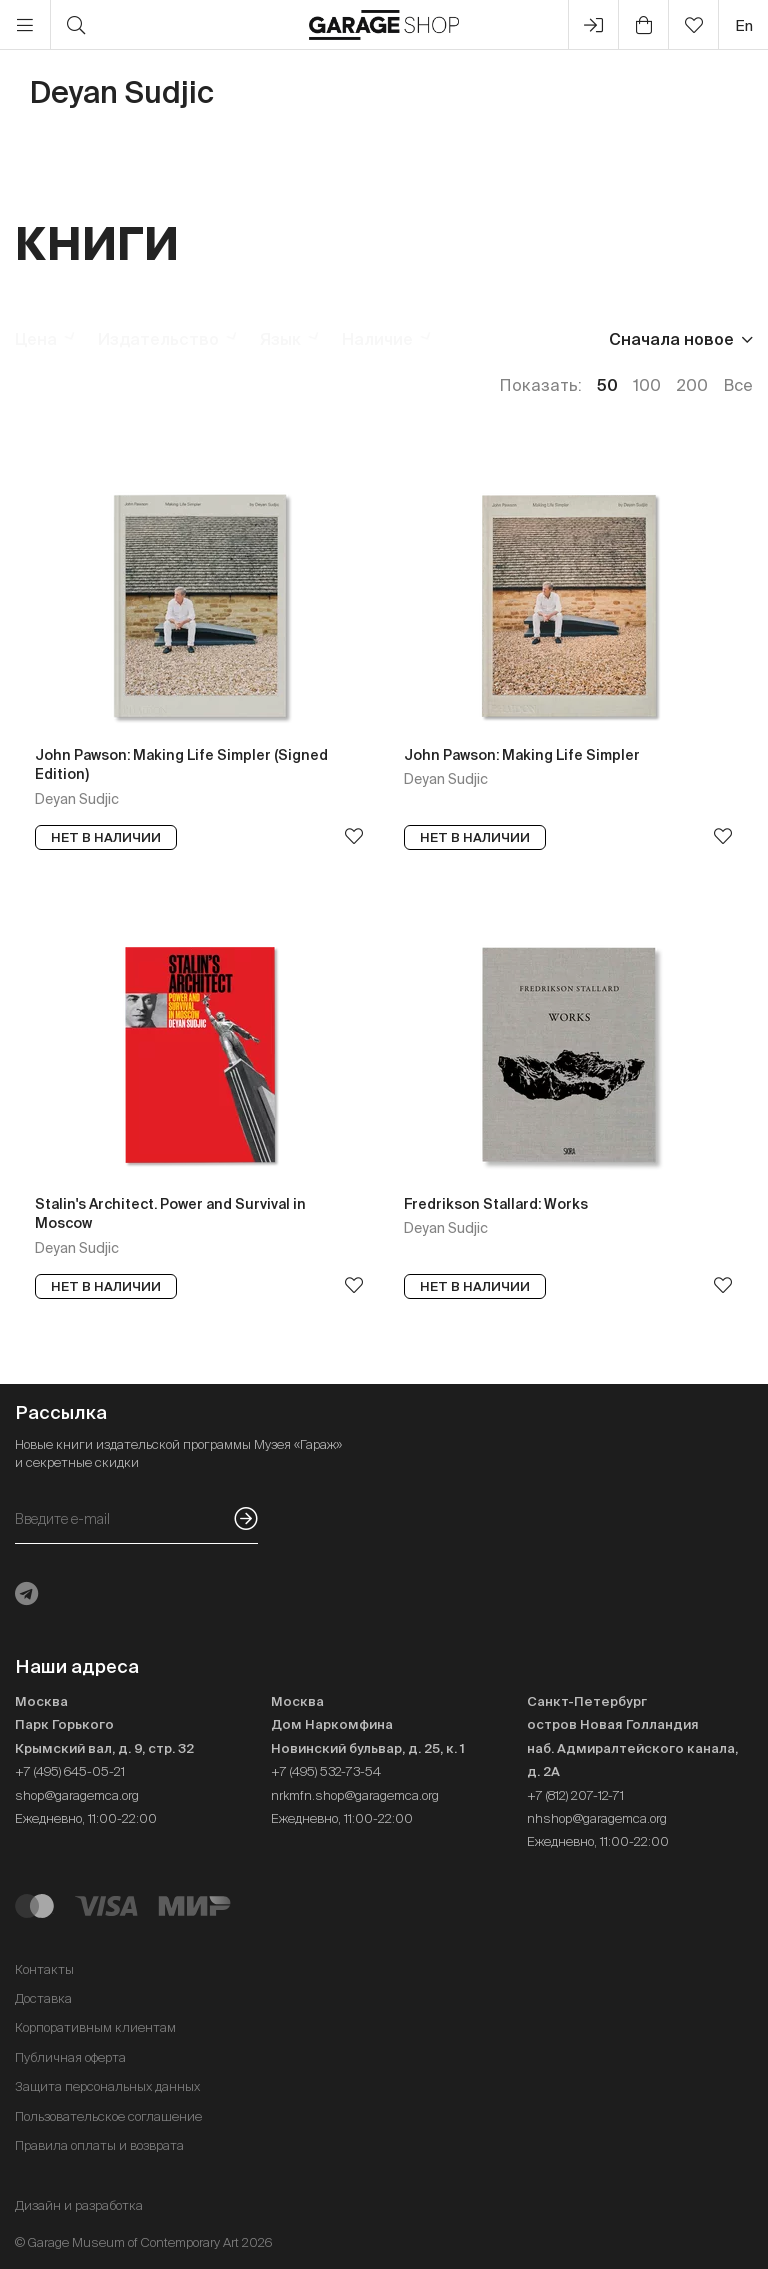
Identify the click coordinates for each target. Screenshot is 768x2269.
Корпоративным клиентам (95, 2027)
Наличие (377, 339)
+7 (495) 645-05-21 (70, 1771)
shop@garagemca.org (77, 1795)
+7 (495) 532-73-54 (326, 1771)
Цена (36, 339)
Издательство (158, 339)
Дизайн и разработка (79, 2205)
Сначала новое (671, 339)
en (744, 25)
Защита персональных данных (107, 2086)
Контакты (44, 1969)
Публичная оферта (70, 2057)
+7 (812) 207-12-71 (575, 1795)
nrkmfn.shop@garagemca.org (355, 1795)
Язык (280, 339)
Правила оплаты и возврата (99, 2145)
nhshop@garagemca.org (597, 1818)
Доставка (43, 1998)
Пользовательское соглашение (108, 2116)
